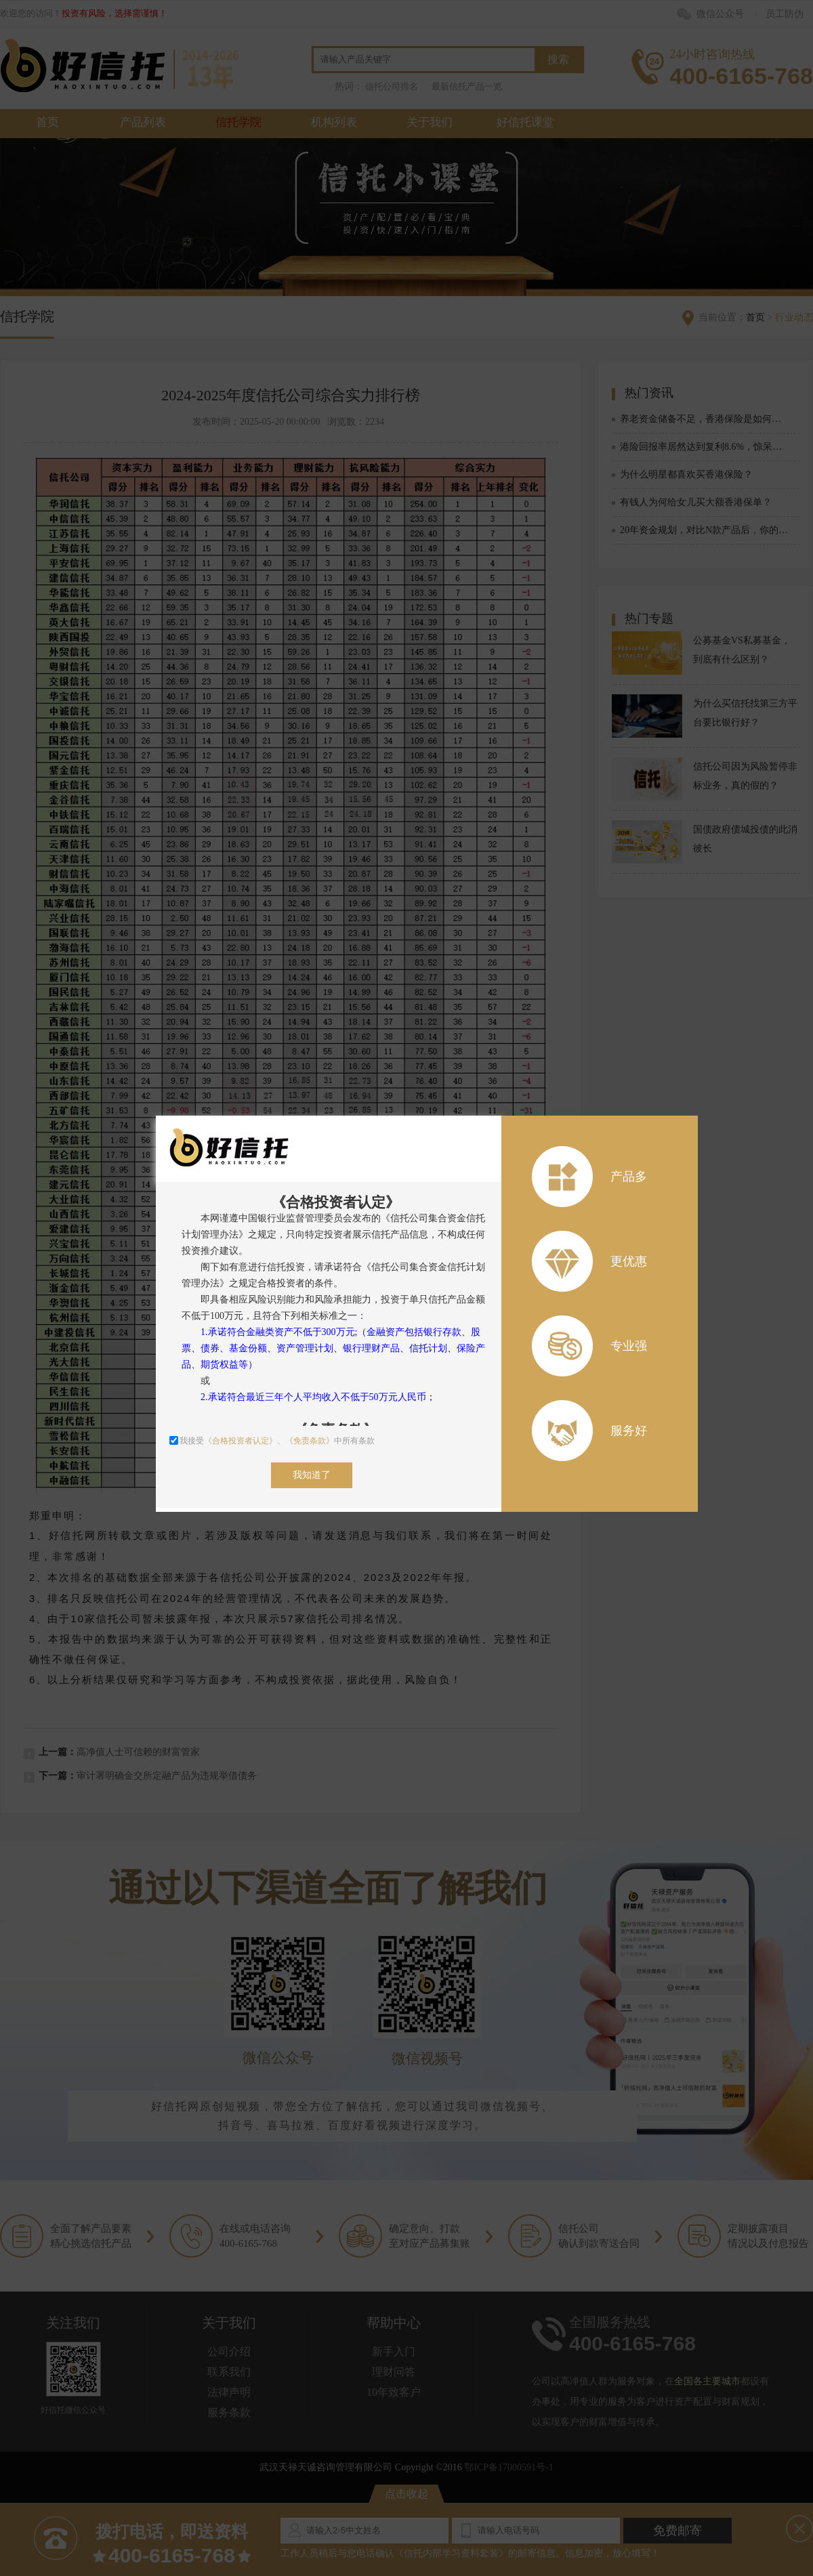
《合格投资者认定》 (240, 1440)
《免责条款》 (309, 1440)
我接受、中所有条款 (272, 1440)
